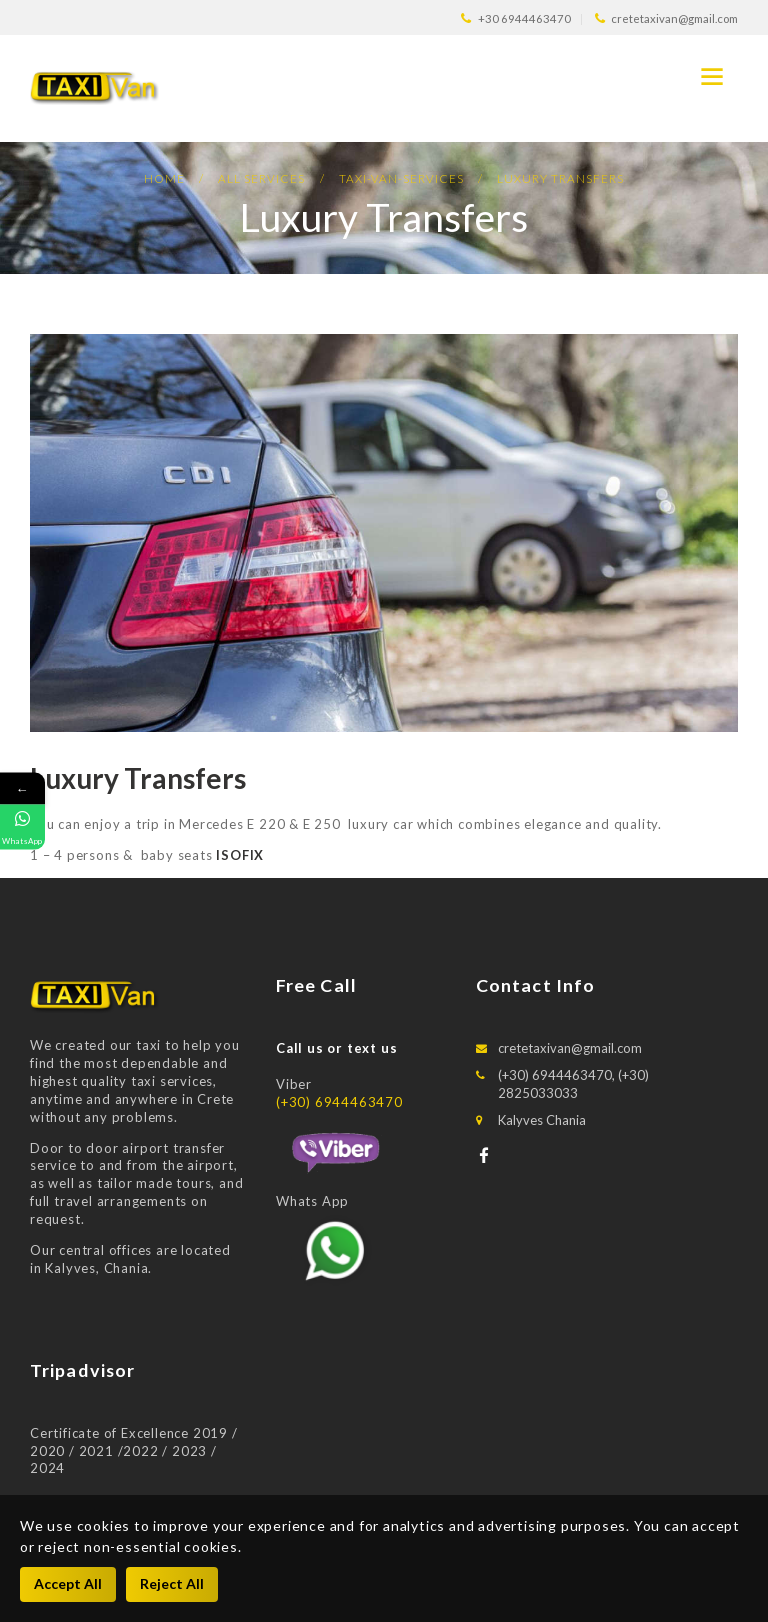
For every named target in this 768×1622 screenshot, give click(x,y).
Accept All (68, 1583)
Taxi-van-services (401, 178)
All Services (261, 178)
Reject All (172, 1583)
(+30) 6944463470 (339, 1102)
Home (164, 178)
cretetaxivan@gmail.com (570, 1048)
